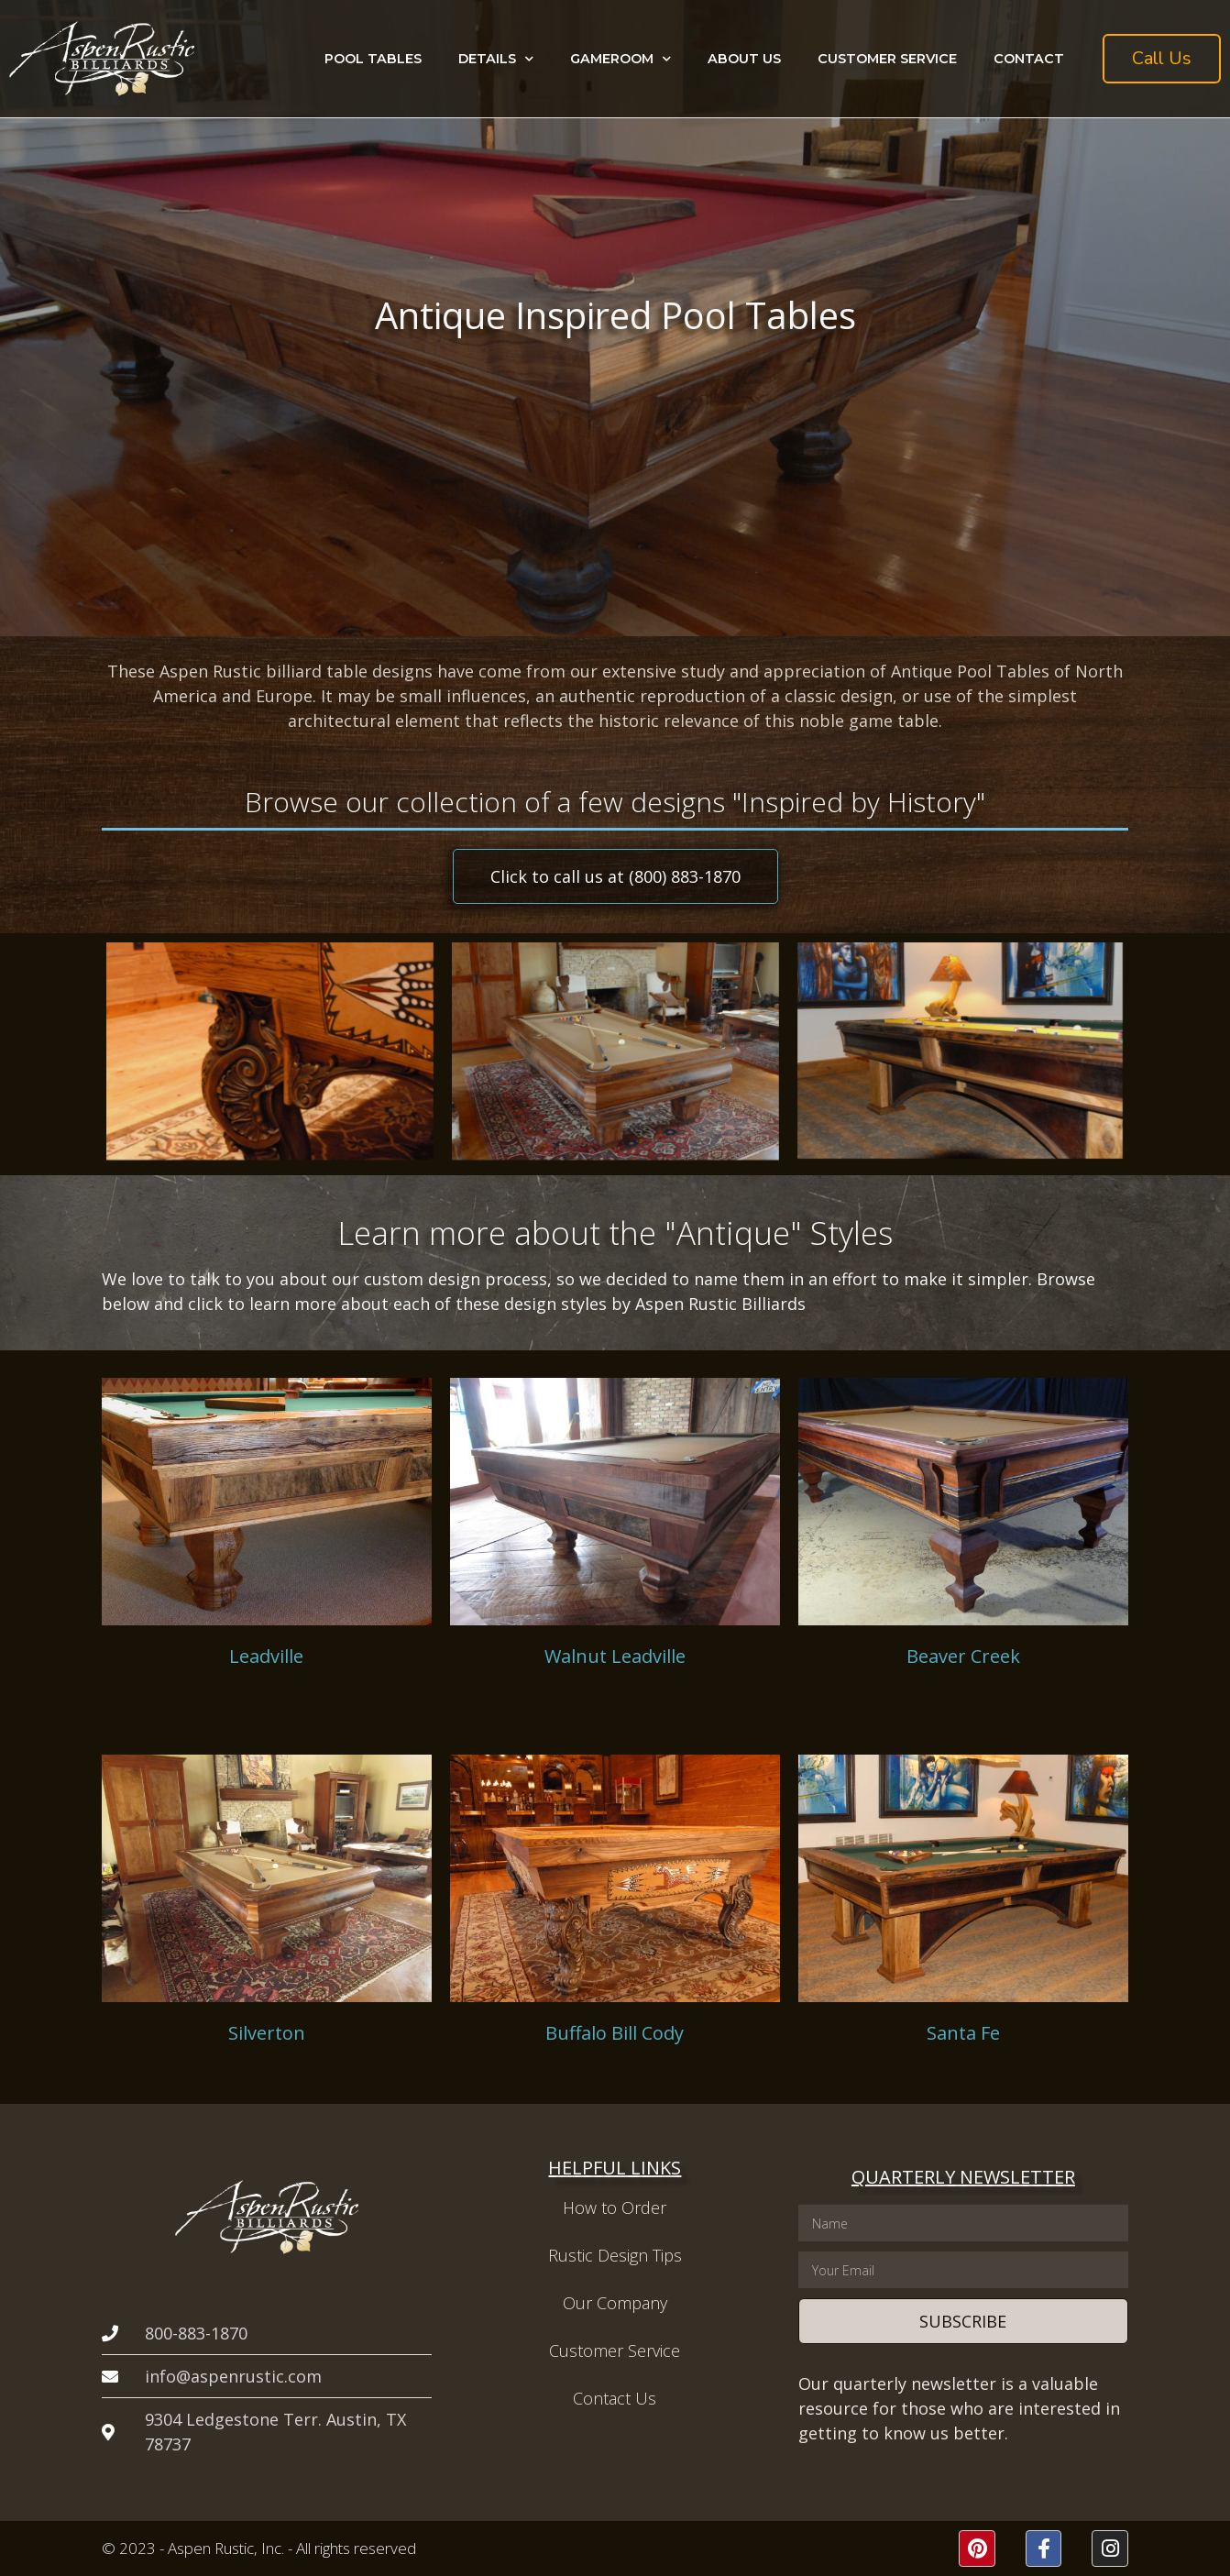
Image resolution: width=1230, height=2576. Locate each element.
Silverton (266, 2032)
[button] (1162, 58)
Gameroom (620, 58)
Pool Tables (373, 58)
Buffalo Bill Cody (614, 2032)
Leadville (266, 1656)
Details (495, 58)
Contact (1029, 58)
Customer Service (887, 58)
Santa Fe (963, 2032)
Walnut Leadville (615, 1656)
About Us (744, 58)
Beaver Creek (963, 1656)
